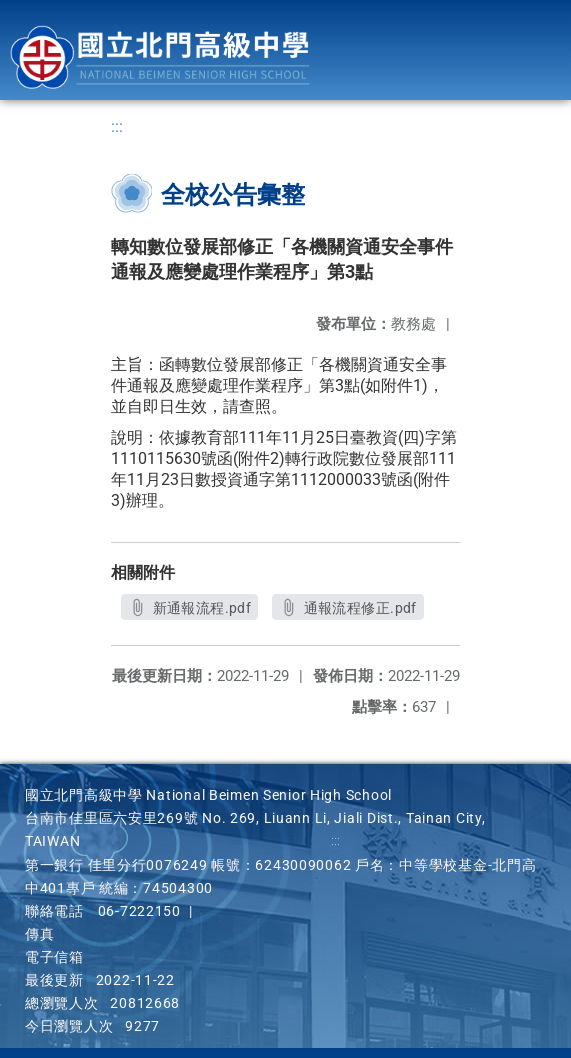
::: (117, 126)
